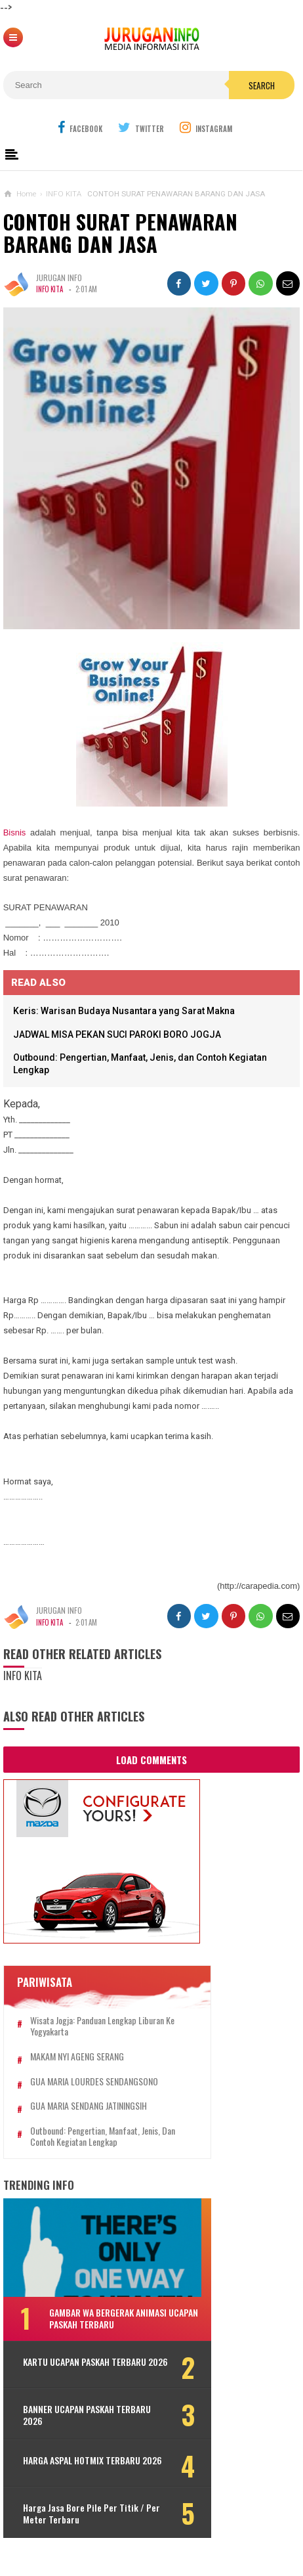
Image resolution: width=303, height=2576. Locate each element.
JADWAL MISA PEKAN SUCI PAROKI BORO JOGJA (117, 1034)
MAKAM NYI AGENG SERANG (77, 2056)
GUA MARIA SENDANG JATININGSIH (88, 2106)
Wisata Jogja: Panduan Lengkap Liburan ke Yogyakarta (102, 2026)
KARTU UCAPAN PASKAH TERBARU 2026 (84, 2368)
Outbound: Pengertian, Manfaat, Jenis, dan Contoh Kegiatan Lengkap (102, 2136)
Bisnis (14, 832)
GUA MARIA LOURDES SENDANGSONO (94, 2081)
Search (262, 85)
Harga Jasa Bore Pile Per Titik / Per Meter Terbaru (91, 2522)
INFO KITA (50, 289)
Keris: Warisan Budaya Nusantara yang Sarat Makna (124, 1011)
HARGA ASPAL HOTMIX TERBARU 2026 (81, 2470)
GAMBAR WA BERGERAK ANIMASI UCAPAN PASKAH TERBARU (108, 2318)
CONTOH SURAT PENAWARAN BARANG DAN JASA (120, 233)
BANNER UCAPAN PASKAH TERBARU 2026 (87, 2419)
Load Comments (151, 1759)
